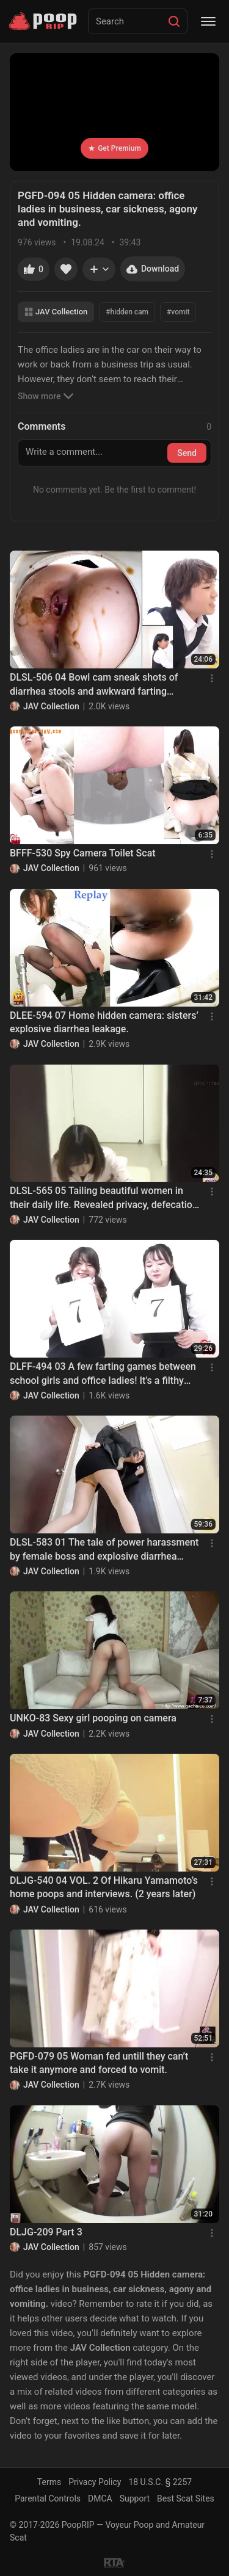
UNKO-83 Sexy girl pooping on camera (93, 1718)
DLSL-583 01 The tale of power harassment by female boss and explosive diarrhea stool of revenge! (104, 1549)
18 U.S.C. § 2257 (160, 2482)
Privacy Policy (94, 2482)
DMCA (100, 2498)
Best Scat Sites (185, 2498)
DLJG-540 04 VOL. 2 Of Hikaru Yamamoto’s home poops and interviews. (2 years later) (104, 1887)
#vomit (178, 312)
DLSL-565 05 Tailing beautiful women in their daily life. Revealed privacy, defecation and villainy (104, 1198)
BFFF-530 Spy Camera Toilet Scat (83, 853)
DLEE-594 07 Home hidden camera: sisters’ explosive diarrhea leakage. (104, 1022)
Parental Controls (48, 2498)
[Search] (174, 21)
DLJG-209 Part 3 (46, 2232)
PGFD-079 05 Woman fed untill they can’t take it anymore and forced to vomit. (99, 2062)
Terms (49, 2482)
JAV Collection (55, 311)
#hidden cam (127, 312)
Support (135, 2498)
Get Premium (114, 148)
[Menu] (208, 21)
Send (187, 453)
